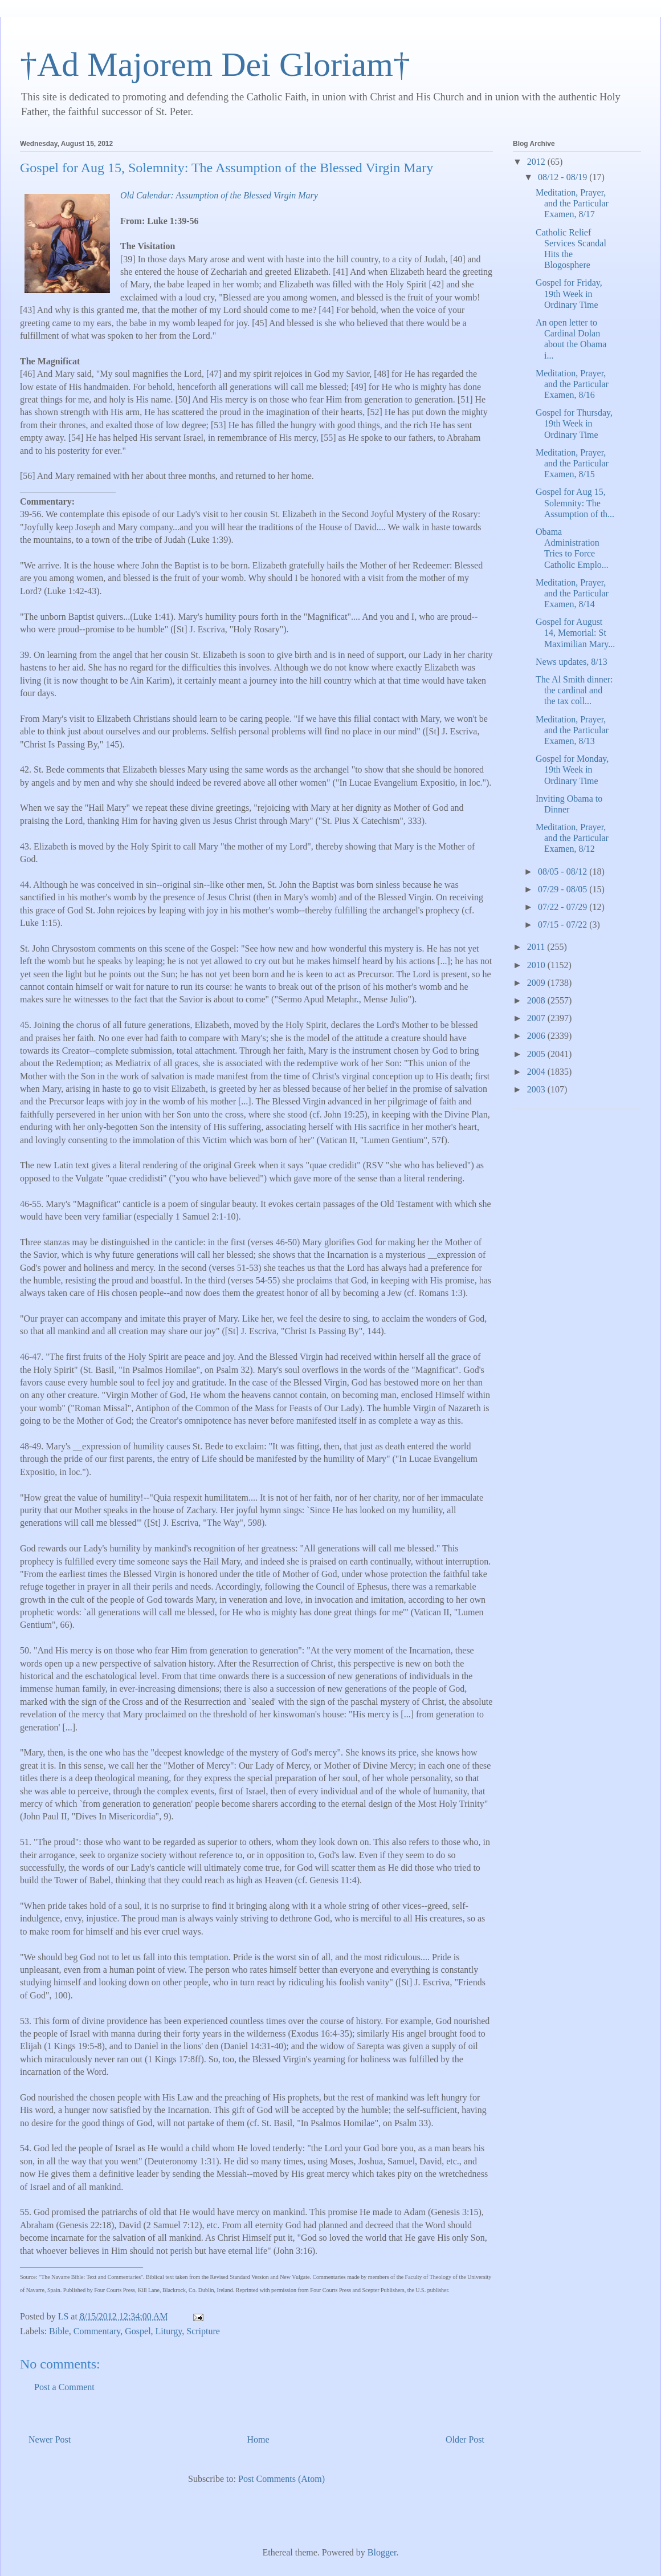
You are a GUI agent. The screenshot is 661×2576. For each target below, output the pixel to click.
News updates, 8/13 (571, 662)
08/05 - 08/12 (563, 871)
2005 (537, 1054)
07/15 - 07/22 (563, 924)
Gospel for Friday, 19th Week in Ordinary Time (569, 293)
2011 (537, 947)
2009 (537, 983)
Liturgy (169, 2331)
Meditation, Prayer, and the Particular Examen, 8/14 (572, 593)
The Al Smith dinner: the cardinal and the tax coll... (574, 690)
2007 (537, 1018)
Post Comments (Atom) (281, 2479)
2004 (537, 1071)
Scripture (203, 2331)
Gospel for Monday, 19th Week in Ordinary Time (572, 769)
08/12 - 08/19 (563, 177)
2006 (537, 1036)
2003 (537, 1089)
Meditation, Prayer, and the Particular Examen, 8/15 (572, 463)
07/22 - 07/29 (563, 907)
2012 (537, 161)
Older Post (465, 2439)
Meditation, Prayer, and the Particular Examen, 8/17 (572, 203)
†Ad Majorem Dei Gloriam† (215, 64)
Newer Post (49, 2439)
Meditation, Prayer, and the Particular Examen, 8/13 (572, 730)
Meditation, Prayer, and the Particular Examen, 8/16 (572, 384)
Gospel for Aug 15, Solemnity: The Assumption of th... (575, 502)
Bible (59, 2331)
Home (258, 2439)
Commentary (97, 2331)
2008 (537, 1000)
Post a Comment (64, 2387)
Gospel (137, 2331)
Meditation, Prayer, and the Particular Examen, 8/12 (572, 838)
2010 (537, 965)
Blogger (382, 2552)
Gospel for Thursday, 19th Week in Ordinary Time (574, 423)
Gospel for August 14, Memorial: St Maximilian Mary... (575, 632)
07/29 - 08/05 (563, 889)
